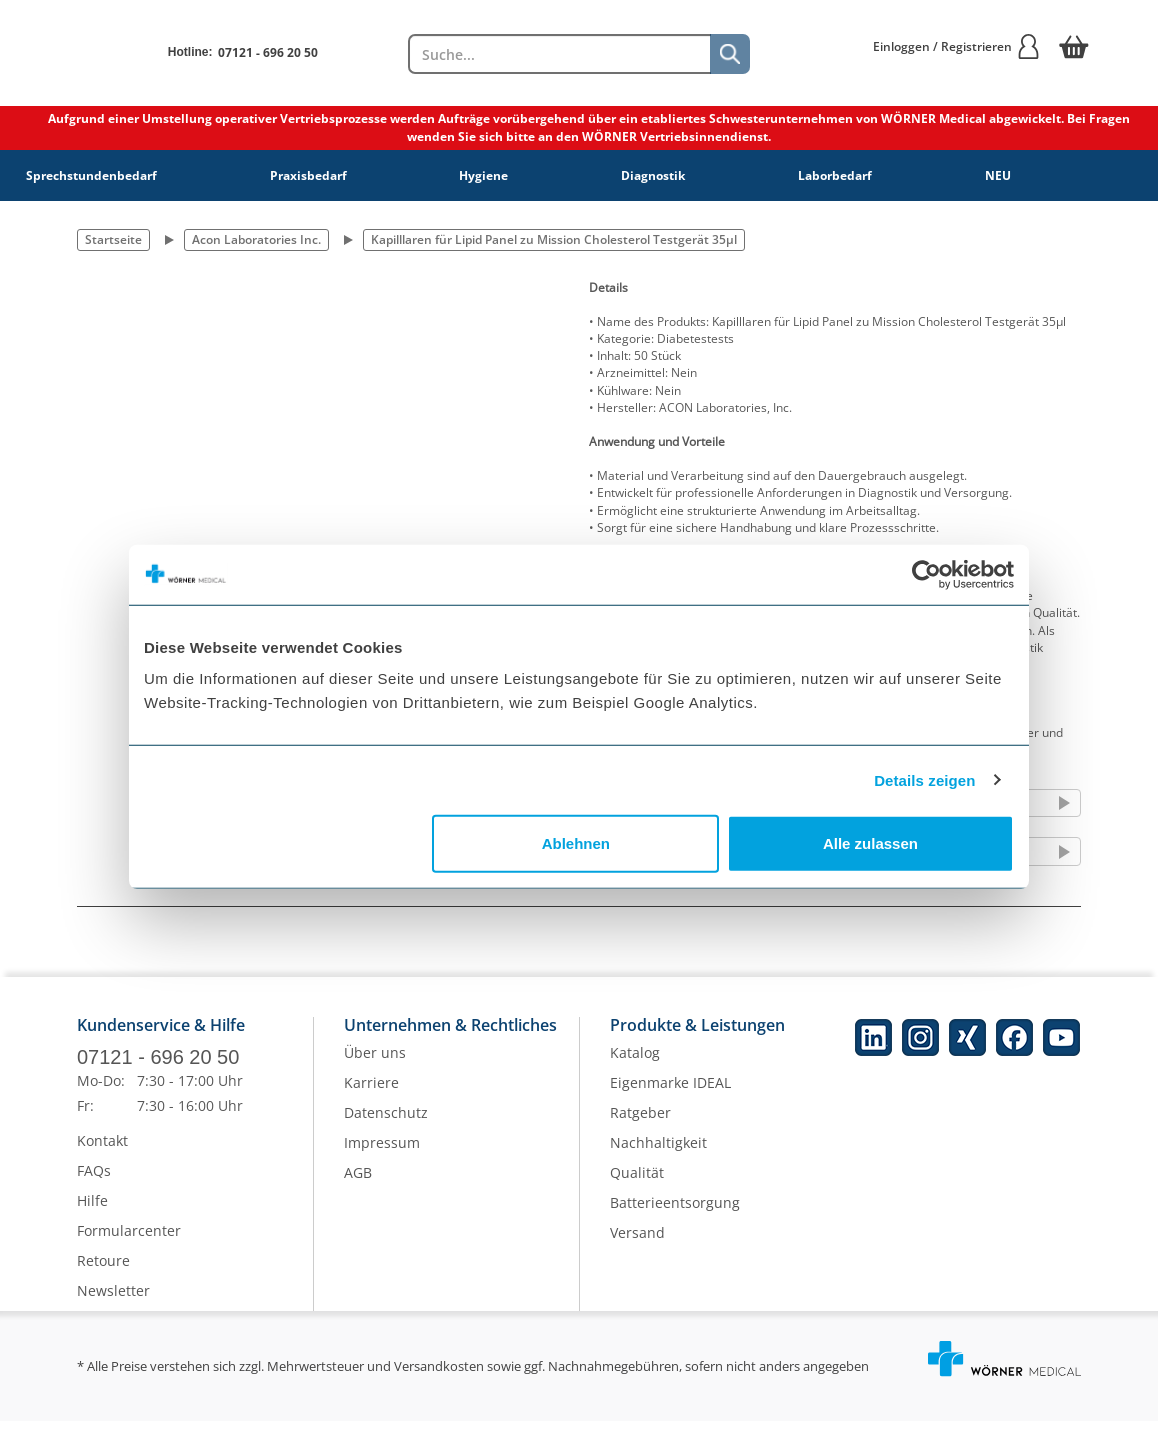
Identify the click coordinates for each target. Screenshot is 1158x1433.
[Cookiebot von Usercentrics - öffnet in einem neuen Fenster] (926, 574)
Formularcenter (129, 1242)
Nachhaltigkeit (658, 1154)
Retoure (103, 1272)
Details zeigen (924, 779)
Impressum (382, 1154)
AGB (358, 1184)
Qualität (637, 1184)
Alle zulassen (870, 843)
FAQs (94, 1182)
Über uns (375, 1064)
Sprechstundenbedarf (91, 175)
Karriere (371, 1094)
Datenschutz (386, 1124)
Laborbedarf (835, 175)
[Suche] (730, 54)
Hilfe (92, 1212)
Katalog (635, 1064)
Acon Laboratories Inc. (256, 239)
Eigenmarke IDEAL (670, 1094)
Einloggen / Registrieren (957, 46)
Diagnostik (653, 175)
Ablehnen (576, 843)
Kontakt (102, 1152)
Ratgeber (640, 1124)
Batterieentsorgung (675, 1214)
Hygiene (483, 175)
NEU (998, 175)
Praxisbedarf (308, 175)
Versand (637, 1244)
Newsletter (113, 1302)
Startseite (113, 239)
